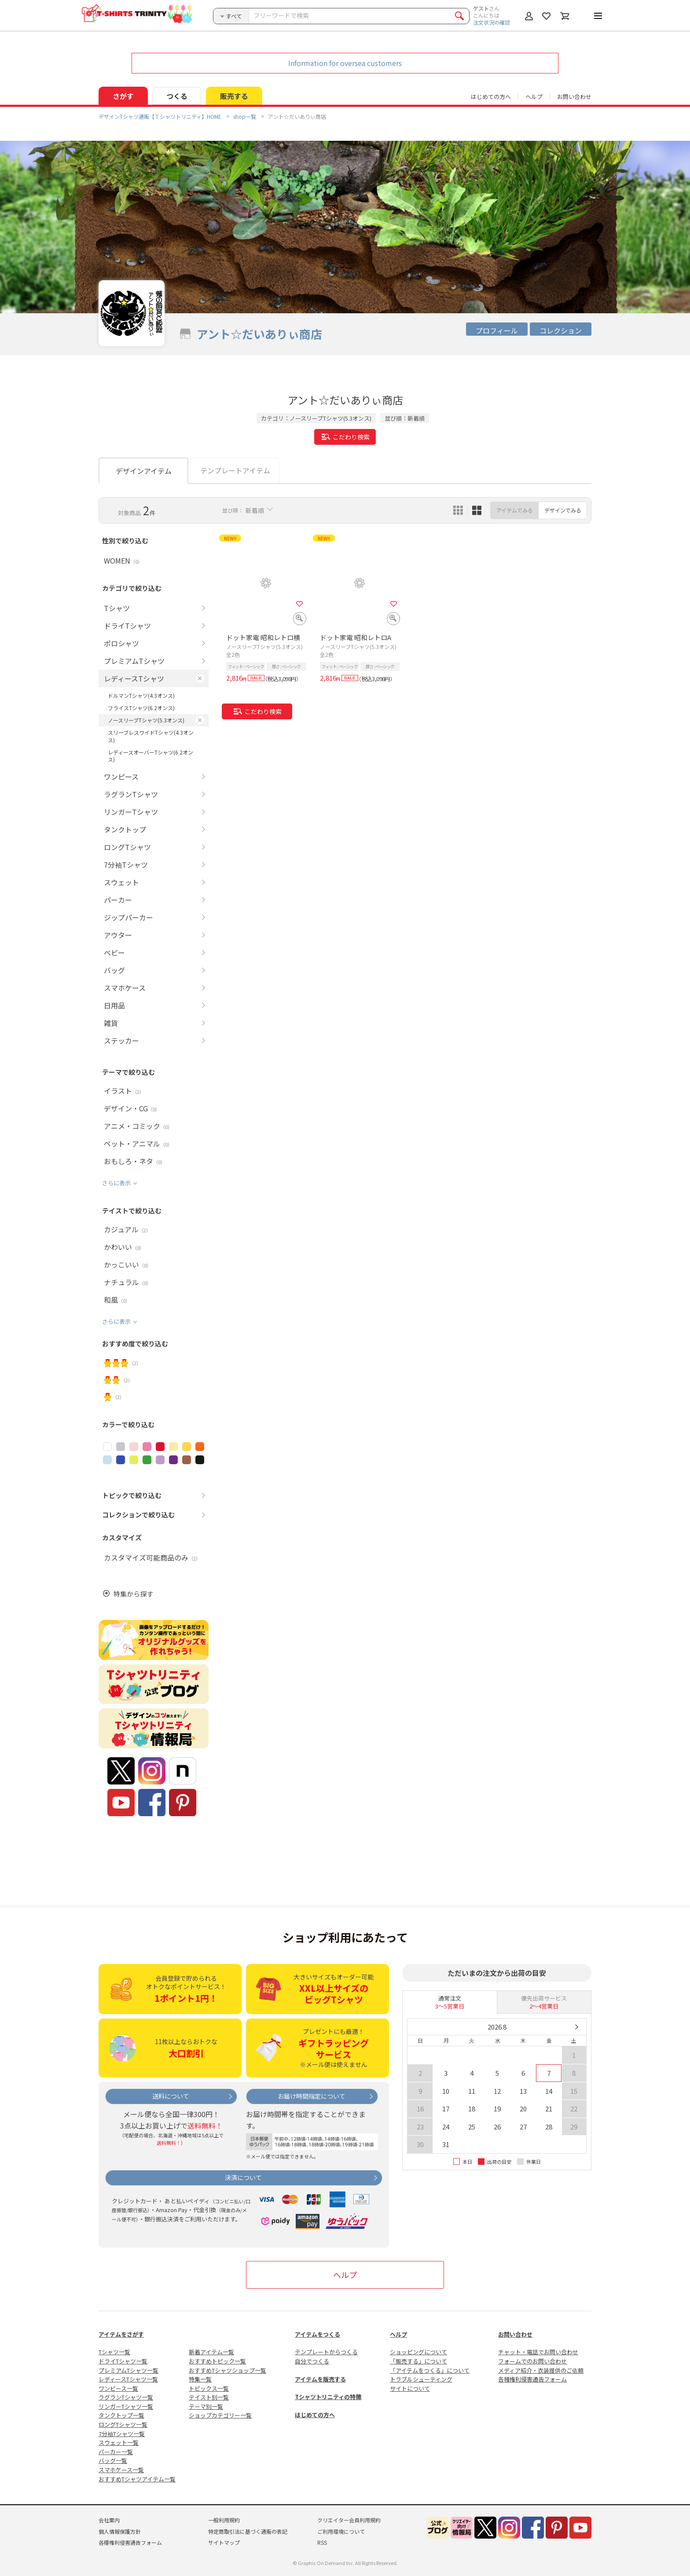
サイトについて (410, 2388)
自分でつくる (312, 2361)
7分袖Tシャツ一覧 (122, 2433)
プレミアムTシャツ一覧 (128, 2370)
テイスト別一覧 (209, 2397)
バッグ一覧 (113, 2460)
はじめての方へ (315, 2415)
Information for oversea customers (345, 63)
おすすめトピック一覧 (217, 2361)
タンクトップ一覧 (121, 2415)
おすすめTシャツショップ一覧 (227, 2370)
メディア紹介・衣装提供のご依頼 (541, 2370)
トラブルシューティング (421, 2379)
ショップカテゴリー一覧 (220, 2415)
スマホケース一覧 (121, 2470)
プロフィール (497, 330)
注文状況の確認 (491, 22)
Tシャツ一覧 (114, 2352)
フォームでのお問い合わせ (532, 2361)
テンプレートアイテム (235, 470)
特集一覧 (200, 2379)
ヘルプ (534, 96)
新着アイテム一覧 (211, 2352)
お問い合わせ (574, 96)
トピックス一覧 (209, 2388)
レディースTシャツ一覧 (128, 2379)
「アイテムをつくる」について (430, 2370)
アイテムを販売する (320, 2379)
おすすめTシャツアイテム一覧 (137, 2479)
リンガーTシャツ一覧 (126, 2406)
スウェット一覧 (119, 2442)
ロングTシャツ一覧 (123, 2424)
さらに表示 (116, 1183)
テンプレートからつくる (326, 2352)
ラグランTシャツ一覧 (126, 2397)
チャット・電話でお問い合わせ (538, 2352)
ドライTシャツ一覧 (123, 2361)
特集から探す (133, 1593)
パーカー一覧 (116, 2452)
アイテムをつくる (317, 2334)
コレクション (561, 330)
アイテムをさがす (121, 2334)
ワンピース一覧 (118, 2388)
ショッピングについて (418, 2352)
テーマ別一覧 (206, 2406)
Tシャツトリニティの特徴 (328, 2397)
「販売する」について (418, 2361)
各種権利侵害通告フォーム (532, 2379)
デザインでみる (562, 510)
